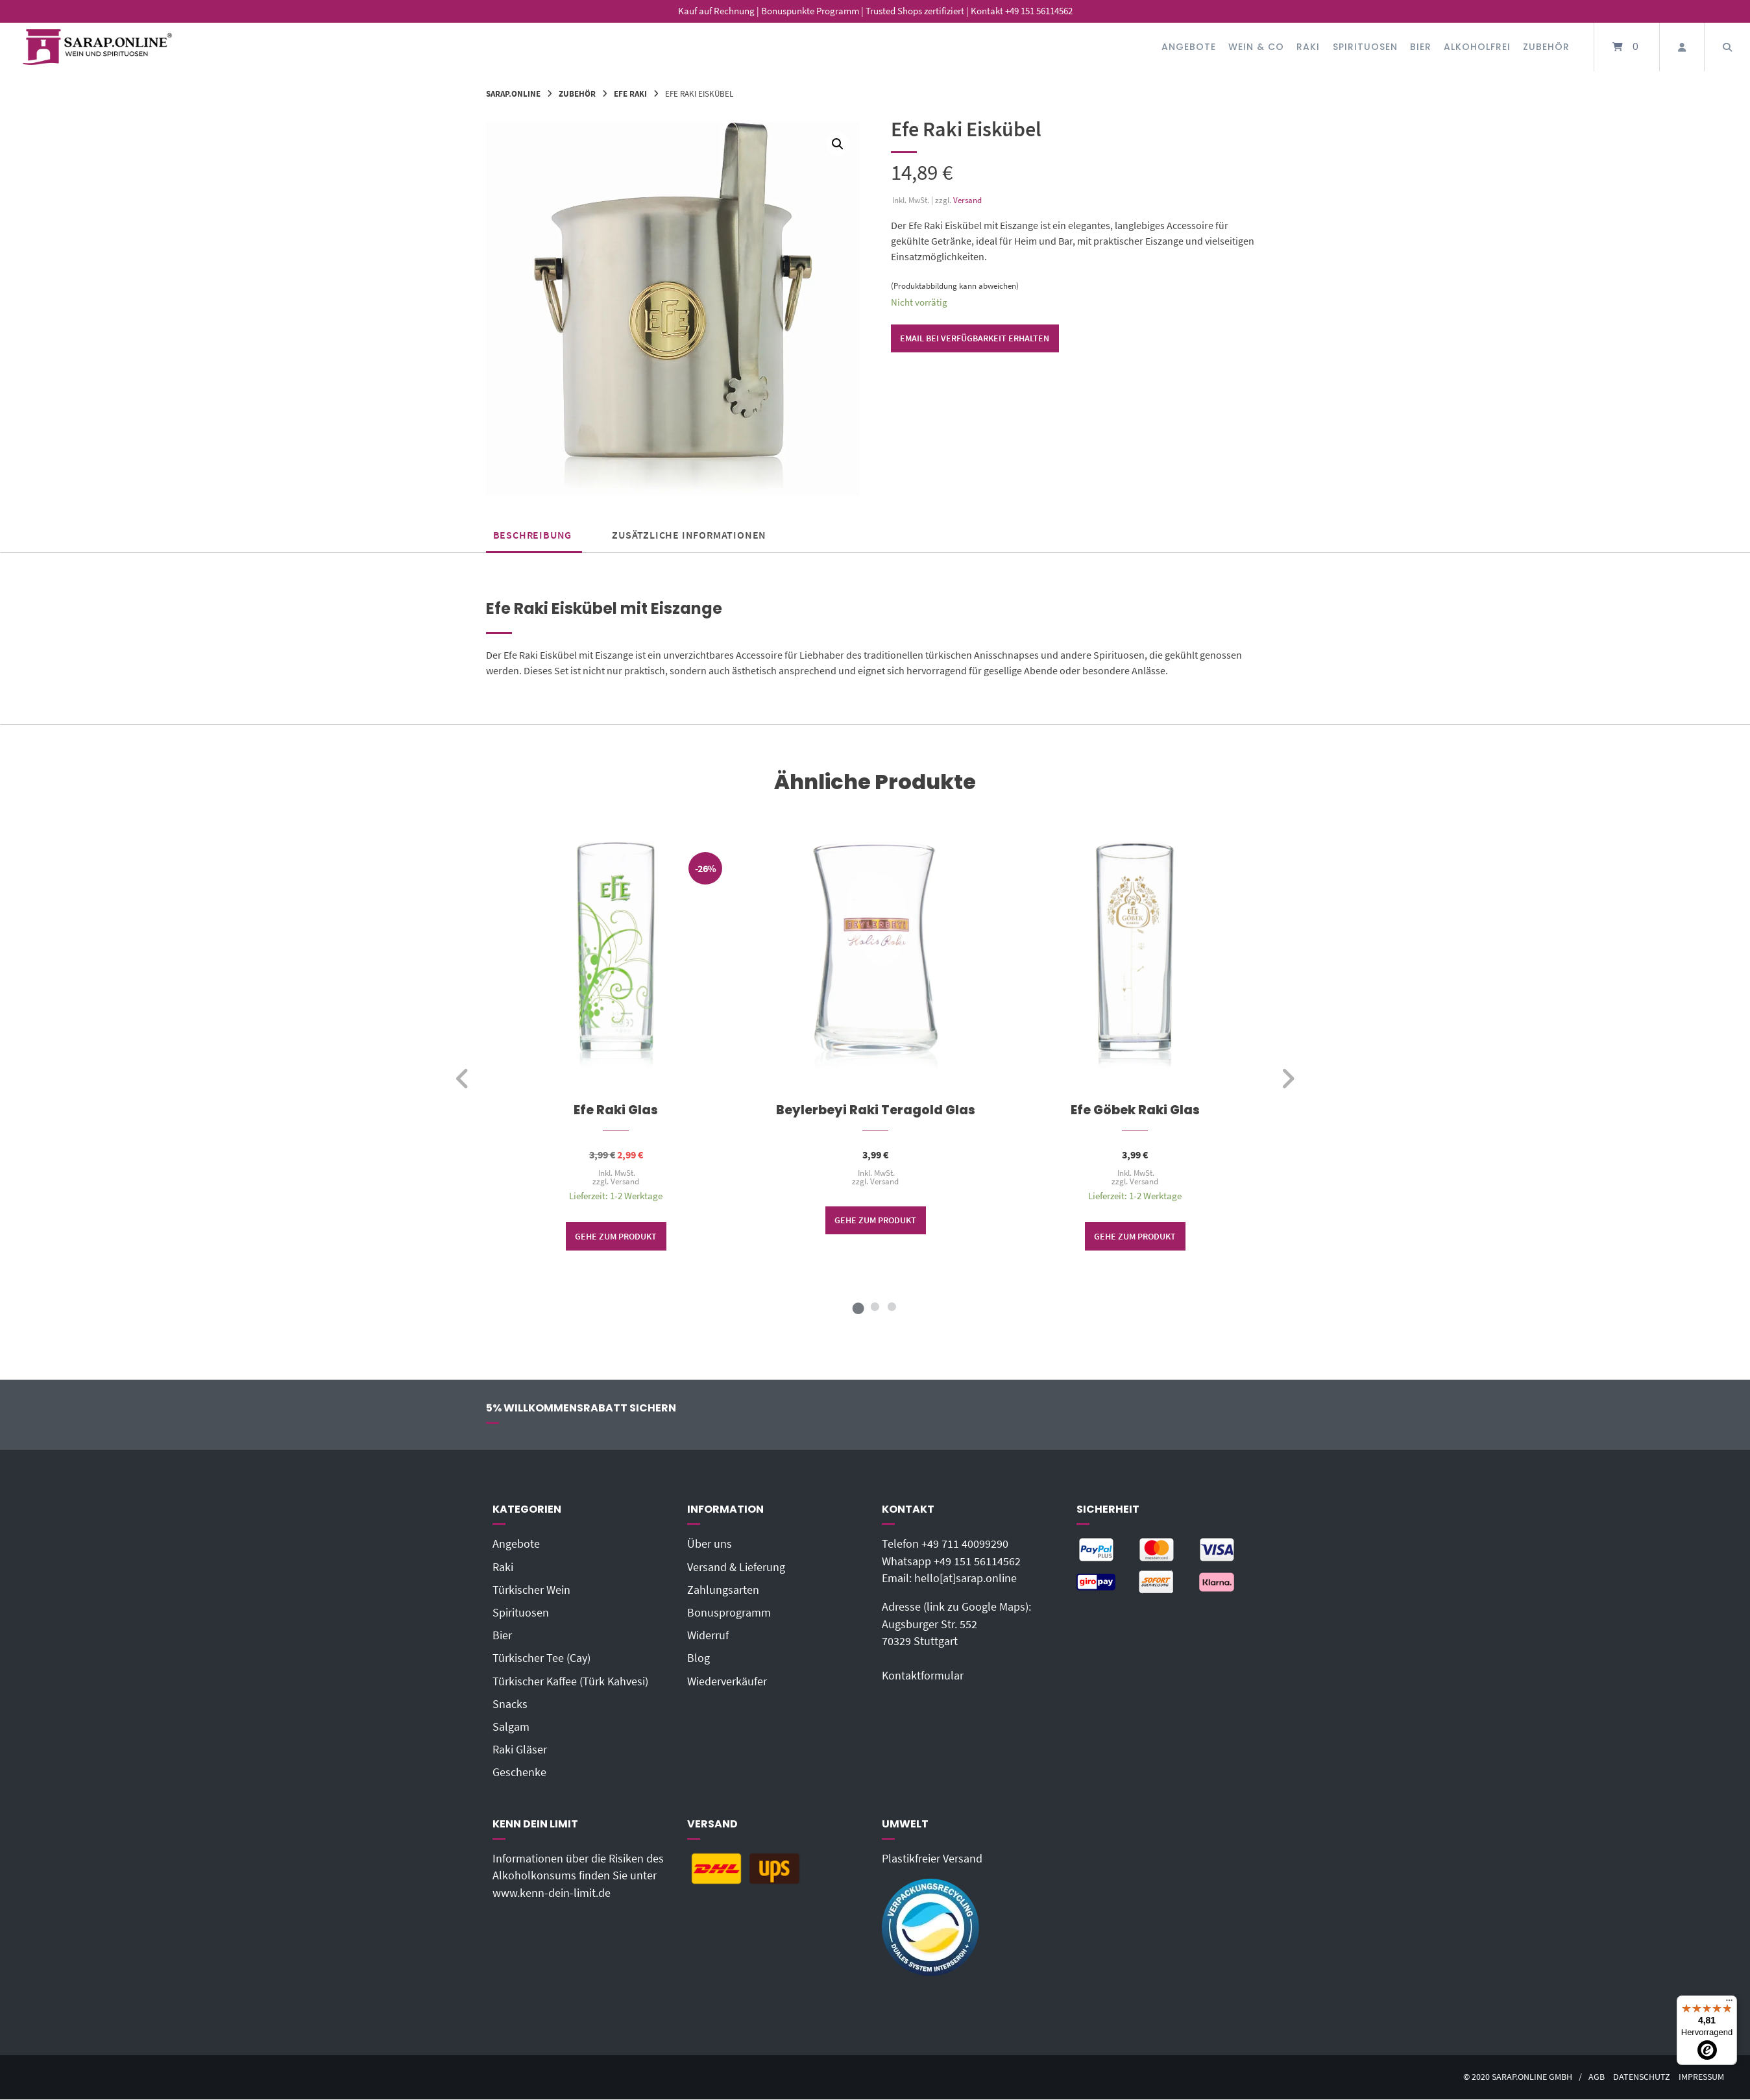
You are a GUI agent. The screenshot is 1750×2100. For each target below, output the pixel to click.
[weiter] (1288, 1079)
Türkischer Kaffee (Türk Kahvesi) (570, 1681)
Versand (967, 200)
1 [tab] (858, 1307)
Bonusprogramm (729, 1613)
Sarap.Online (513, 93)
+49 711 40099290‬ (964, 1544)
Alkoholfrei (1477, 46)
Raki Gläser (519, 1749)
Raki (1308, 46)
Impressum (1701, 2076)
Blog (698, 1658)
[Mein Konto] (1682, 47)
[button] (837, 144)
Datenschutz (1641, 2076)
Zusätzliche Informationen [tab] (689, 534)
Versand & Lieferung (736, 1567)
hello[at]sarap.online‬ (965, 1578)
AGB (1596, 2076)
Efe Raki (630, 93)
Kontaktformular (923, 1675)
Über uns (709, 1544)
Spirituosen (1365, 46)
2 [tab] (875, 1307)
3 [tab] (892, 1307)
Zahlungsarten (723, 1590)
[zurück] (463, 1079)
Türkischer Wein (531, 1590)
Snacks (510, 1704)
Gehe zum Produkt (616, 1236)
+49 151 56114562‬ (977, 1561)
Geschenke (519, 1772)
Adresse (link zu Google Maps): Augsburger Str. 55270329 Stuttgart (956, 1624)
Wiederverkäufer (727, 1681)
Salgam (510, 1727)
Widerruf (708, 1635)
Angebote (1188, 46)
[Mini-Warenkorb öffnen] (1626, 47)
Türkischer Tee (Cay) (541, 1658)
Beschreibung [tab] (532, 534)
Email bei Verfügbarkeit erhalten (974, 338)
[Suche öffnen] (1727, 47)
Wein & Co (1256, 46)
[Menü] (1729, 2003)
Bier (1420, 46)
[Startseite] (97, 47)
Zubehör (1546, 46)
